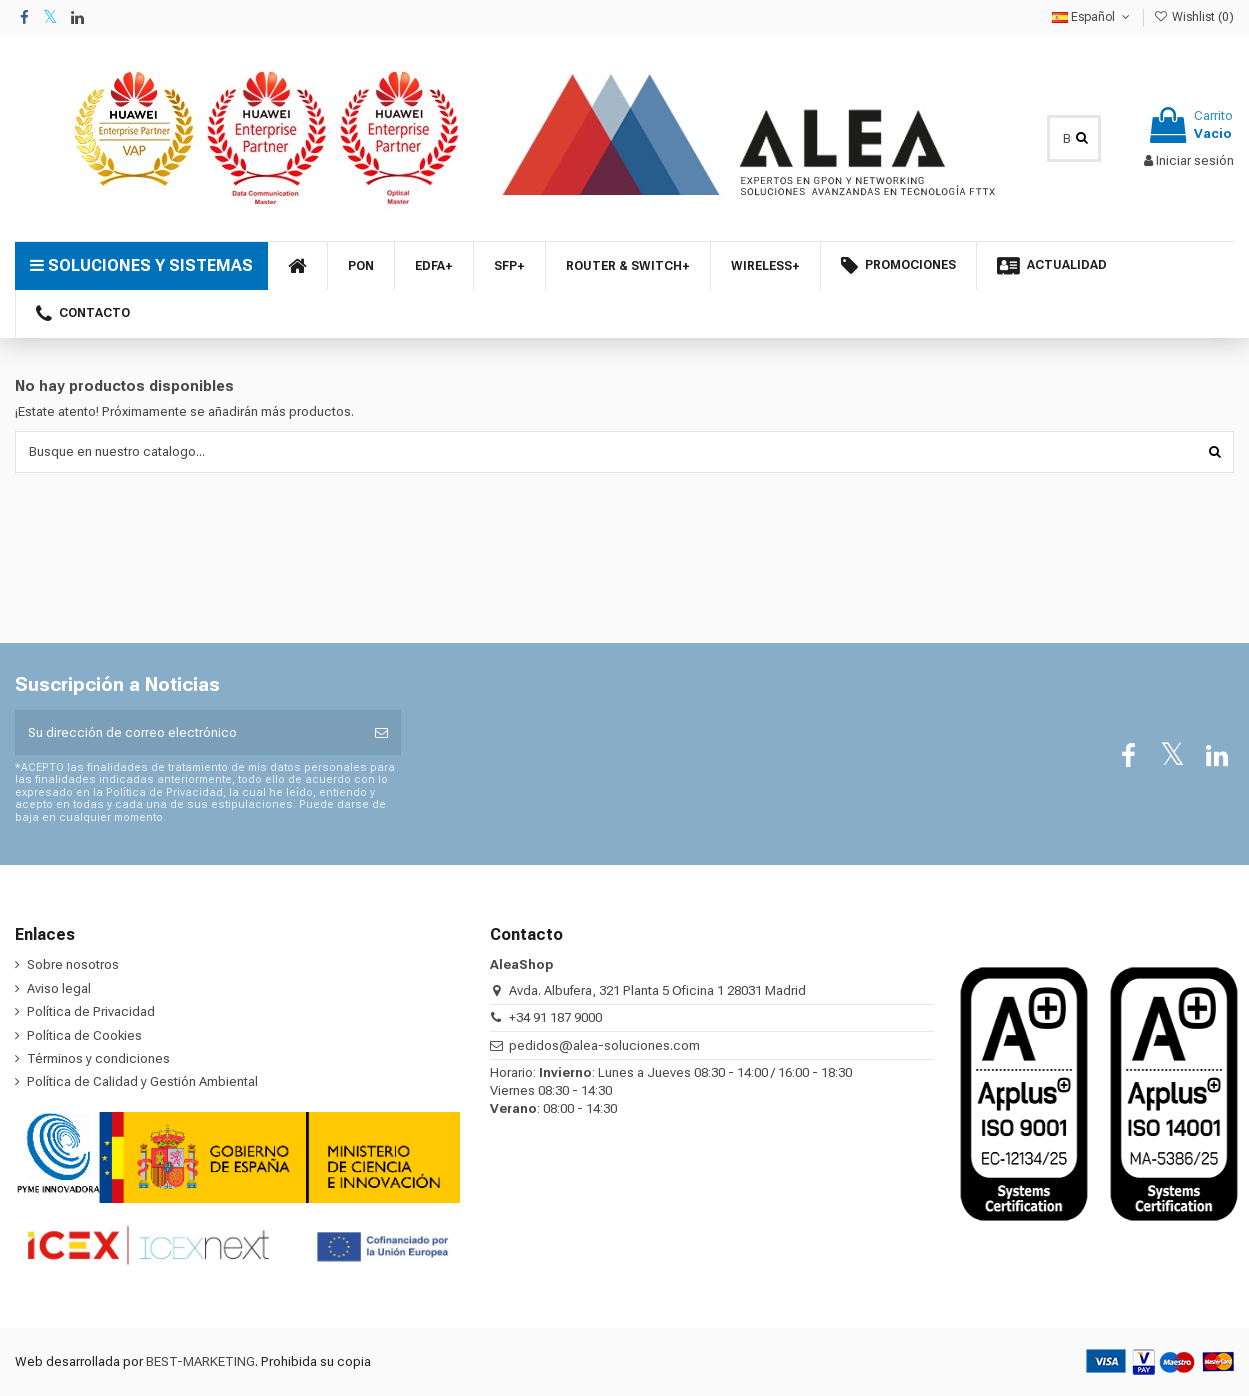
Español (1092, 17)
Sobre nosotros (73, 964)
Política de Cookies (84, 1035)
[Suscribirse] (381, 733)
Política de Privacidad (91, 1011)
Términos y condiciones (98, 1058)
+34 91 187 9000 (555, 1017)
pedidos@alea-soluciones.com (604, 1045)
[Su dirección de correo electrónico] (188, 733)
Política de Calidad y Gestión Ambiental (142, 1081)
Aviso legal (59, 988)
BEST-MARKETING (200, 1361)
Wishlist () (1194, 17)
